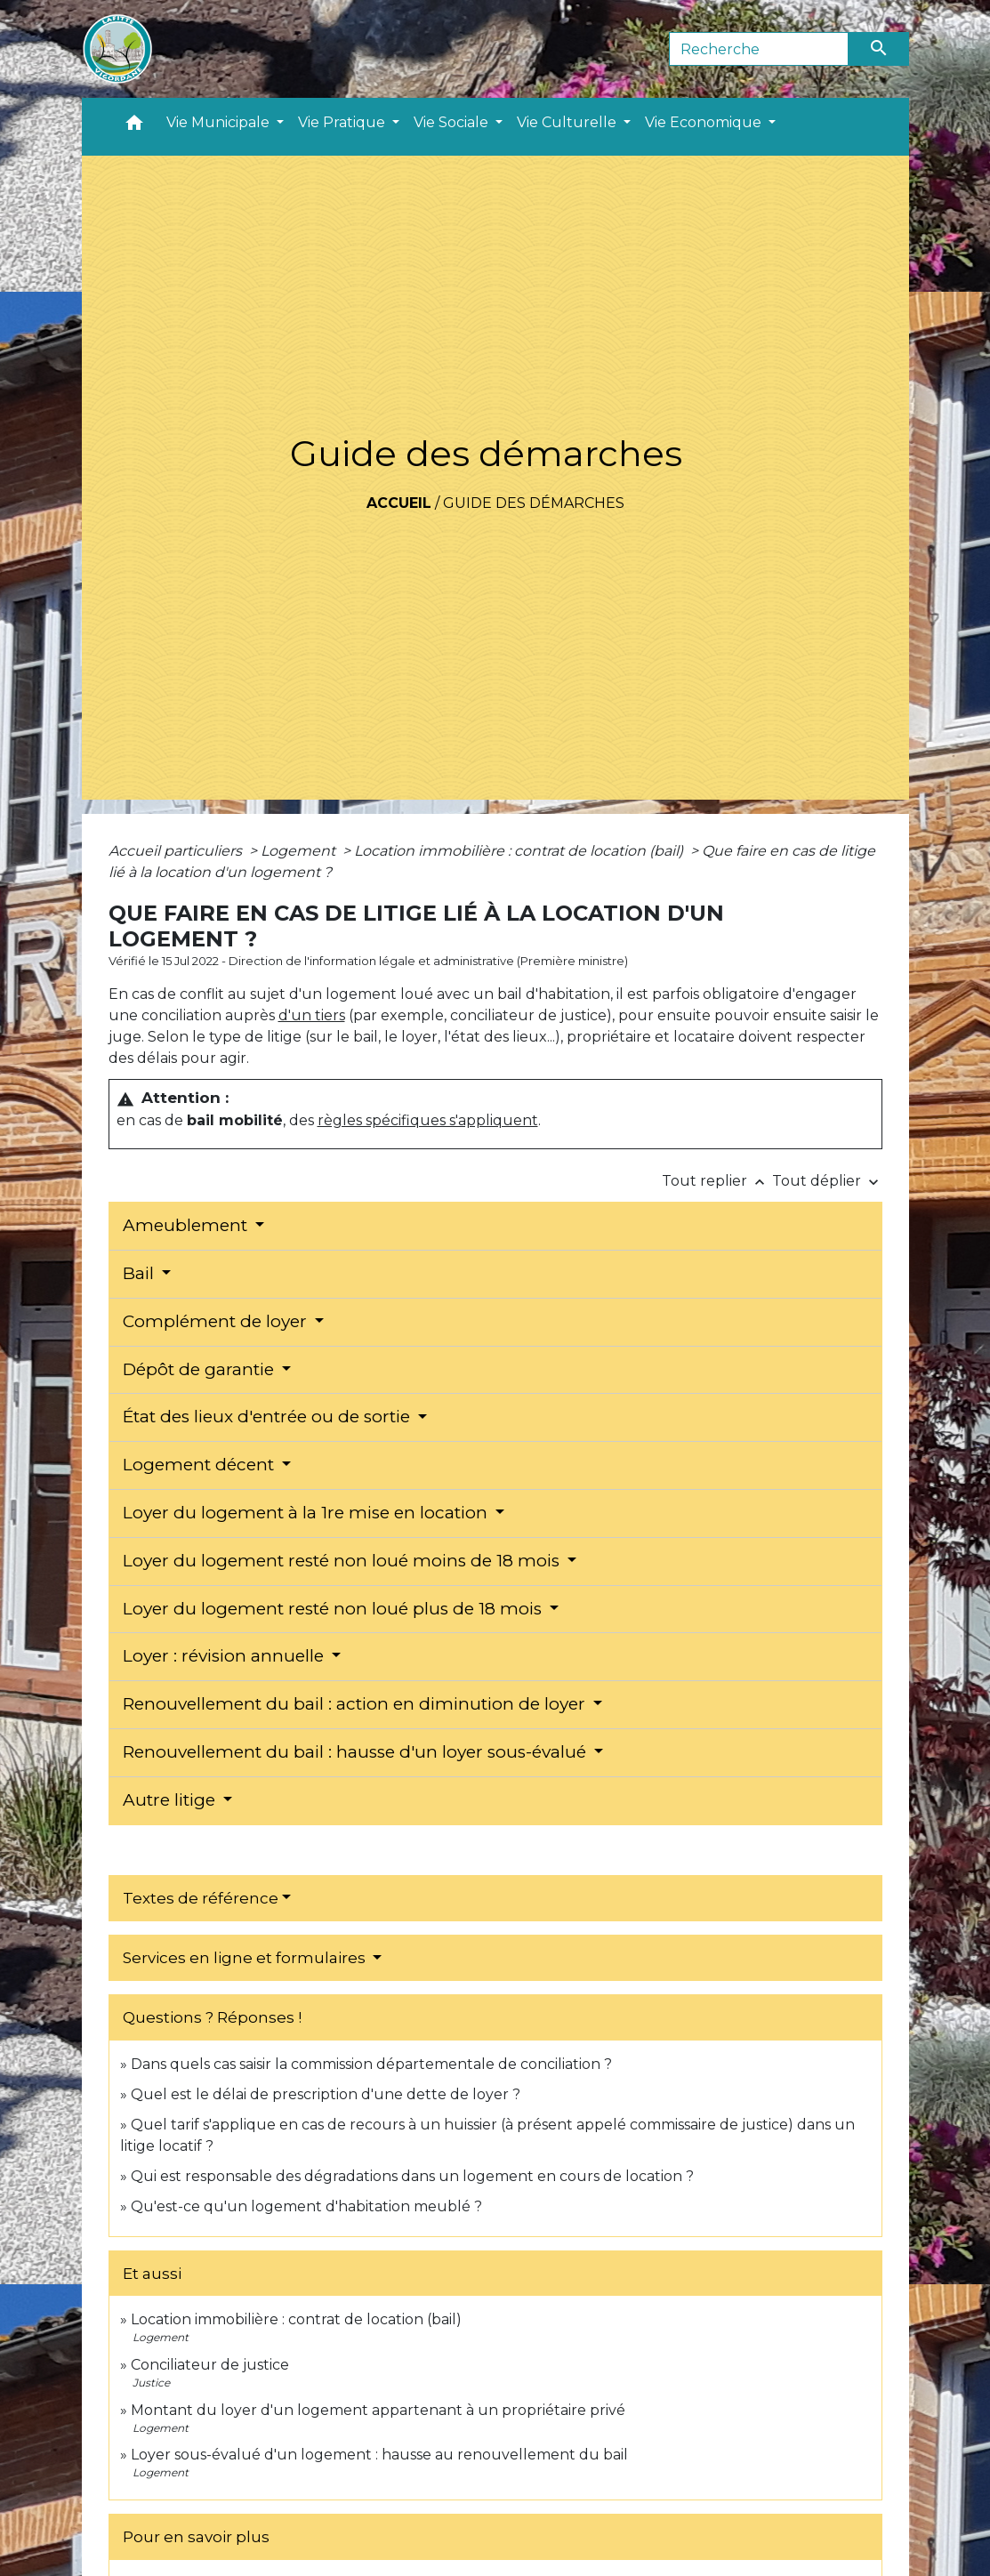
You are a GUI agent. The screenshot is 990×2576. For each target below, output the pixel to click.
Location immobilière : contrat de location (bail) (520, 850)
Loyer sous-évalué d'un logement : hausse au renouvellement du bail (379, 2454)
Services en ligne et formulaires (246, 1958)
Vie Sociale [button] (453, 122)
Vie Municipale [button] (219, 122)
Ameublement (187, 1225)
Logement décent (200, 1464)
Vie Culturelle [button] (568, 122)
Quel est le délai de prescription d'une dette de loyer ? (325, 2094)
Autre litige (171, 1800)
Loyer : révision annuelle (225, 1656)
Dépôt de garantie (200, 1369)
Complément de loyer (217, 1321)
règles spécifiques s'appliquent (428, 1120)
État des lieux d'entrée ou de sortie (269, 1416)
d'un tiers (311, 1015)
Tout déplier (827, 1180)
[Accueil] (117, 49)
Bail (140, 1273)
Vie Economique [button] (705, 122)
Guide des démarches (533, 503)
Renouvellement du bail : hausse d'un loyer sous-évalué (357, 1752)
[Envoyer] (879, 49)
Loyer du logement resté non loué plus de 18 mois (334, 1608)
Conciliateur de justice (210, 2364)
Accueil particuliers (177, 850)
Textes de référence (200, 1898)
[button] (134, 127)
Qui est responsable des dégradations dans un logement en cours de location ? (412, 2176)
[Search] (759, 49)
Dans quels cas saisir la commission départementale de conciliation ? (371, 2064)
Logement (300, 850)
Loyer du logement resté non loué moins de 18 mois (343, 1560)
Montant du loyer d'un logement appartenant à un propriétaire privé (378, 2410)
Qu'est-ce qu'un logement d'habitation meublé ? (306, 2206)
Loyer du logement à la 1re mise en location (307, 1512)
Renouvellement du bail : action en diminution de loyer (356, 1704)
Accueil (398, 503)
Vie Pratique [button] (343, 122)
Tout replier (717, 1180)
